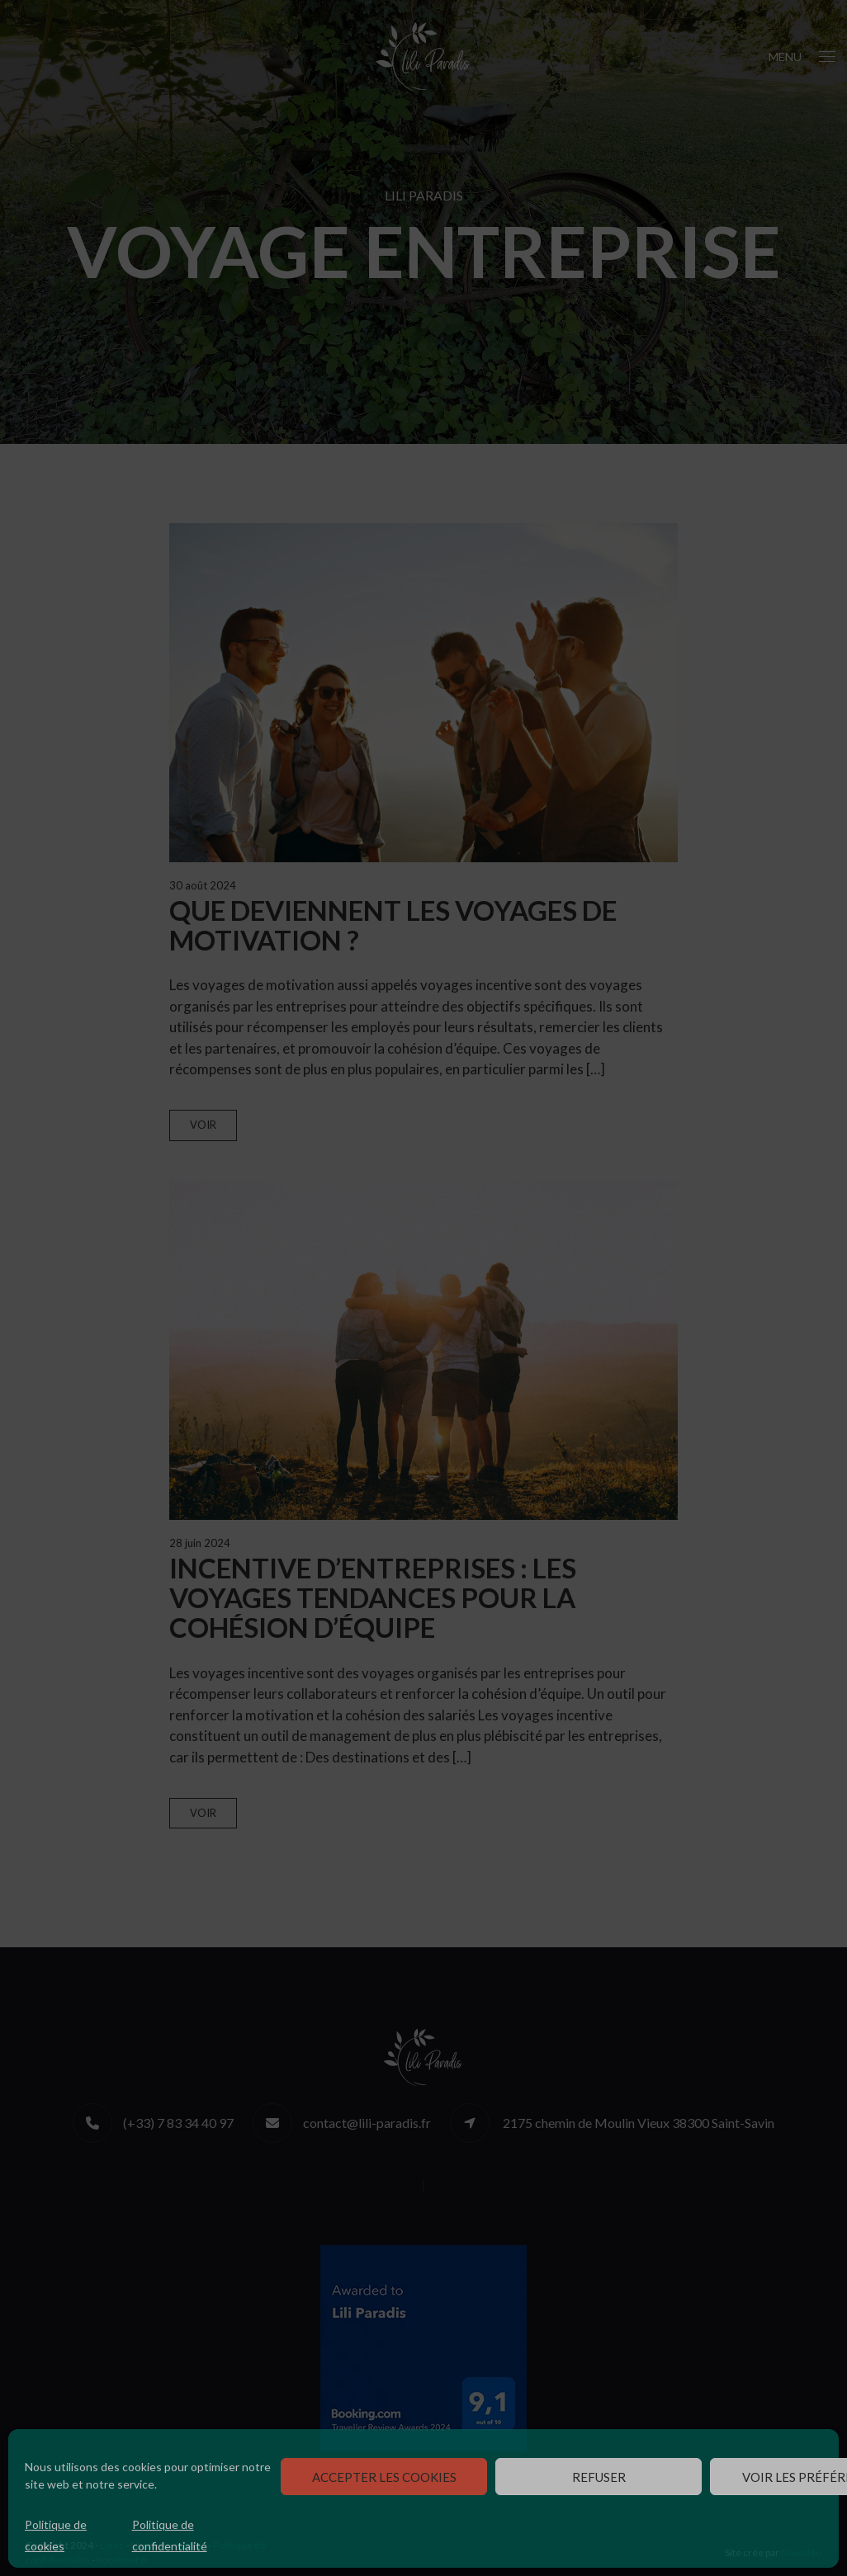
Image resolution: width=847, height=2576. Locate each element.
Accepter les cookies (384, 2477)
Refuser (599, 2477)
